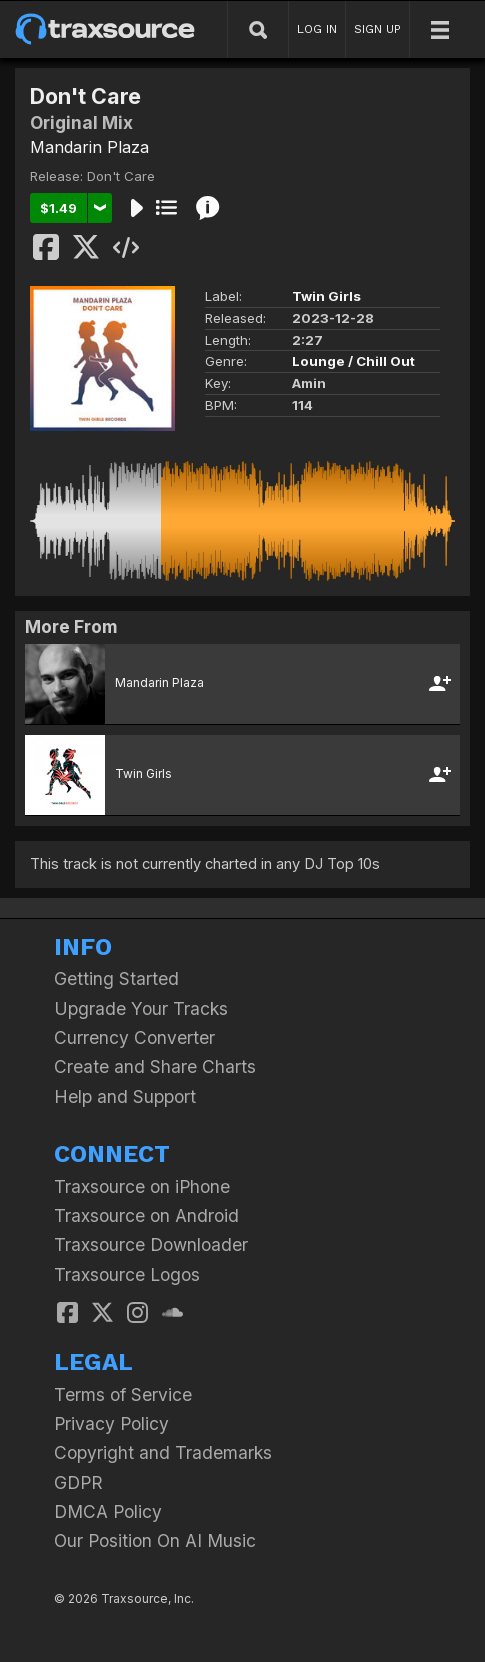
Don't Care (121, 176)
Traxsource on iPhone (142, 1186)
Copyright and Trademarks (163, 1452)
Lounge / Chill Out (353, 361)
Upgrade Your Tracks (141, 1008)
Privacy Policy (111, 1423)
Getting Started (116, 978)
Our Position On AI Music (155, 1540)
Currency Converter (134, 1037)
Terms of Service (123, 1394)
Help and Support (125, 1096)
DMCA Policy (108, 1511)
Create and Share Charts (155, 1066)
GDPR (78, 1482)
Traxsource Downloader (151, 1244)
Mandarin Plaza (89, 147)
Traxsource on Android (146, 1215)
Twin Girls (326, 296)
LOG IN (317, 29)
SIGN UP (377, 29)
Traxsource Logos (127, 1274)
